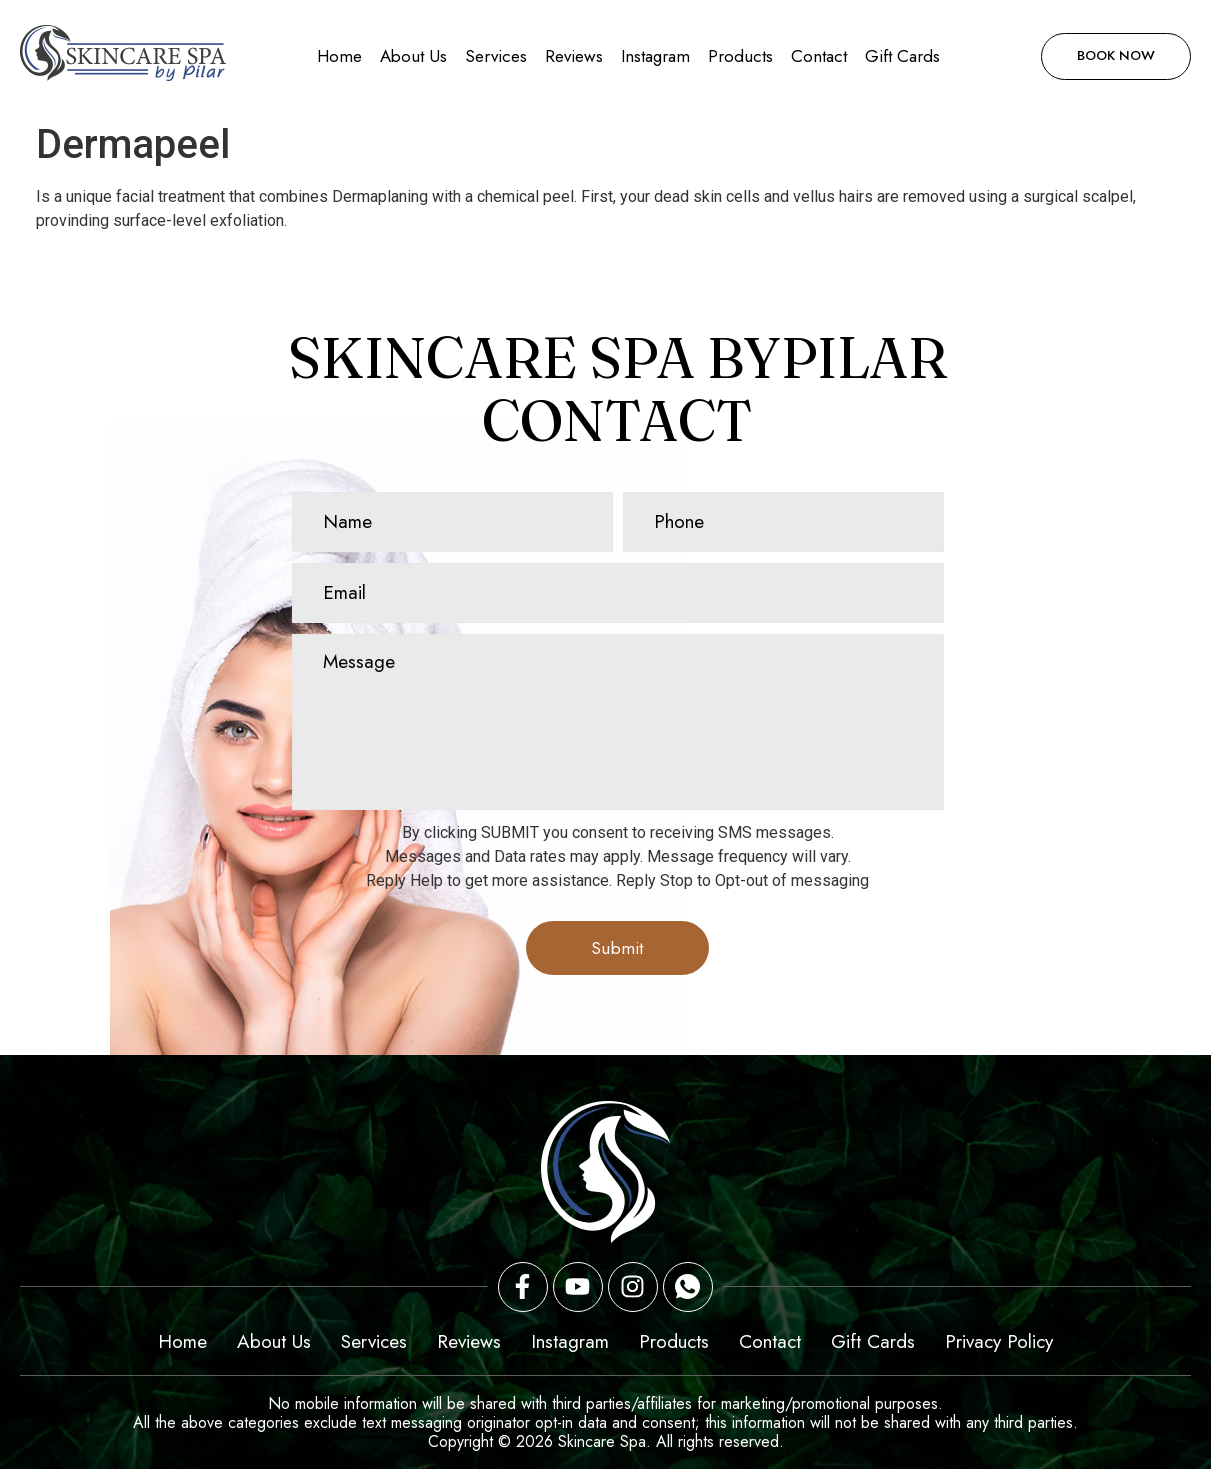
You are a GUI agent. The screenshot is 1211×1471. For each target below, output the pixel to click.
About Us (413, 56)
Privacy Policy (999, 1343)
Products (740, 56)
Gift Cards (902, 56)
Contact (819, 56)
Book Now (1109, 56)
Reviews (574, 56)
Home (339, 56)
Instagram (655, 56)
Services (496, 56)
